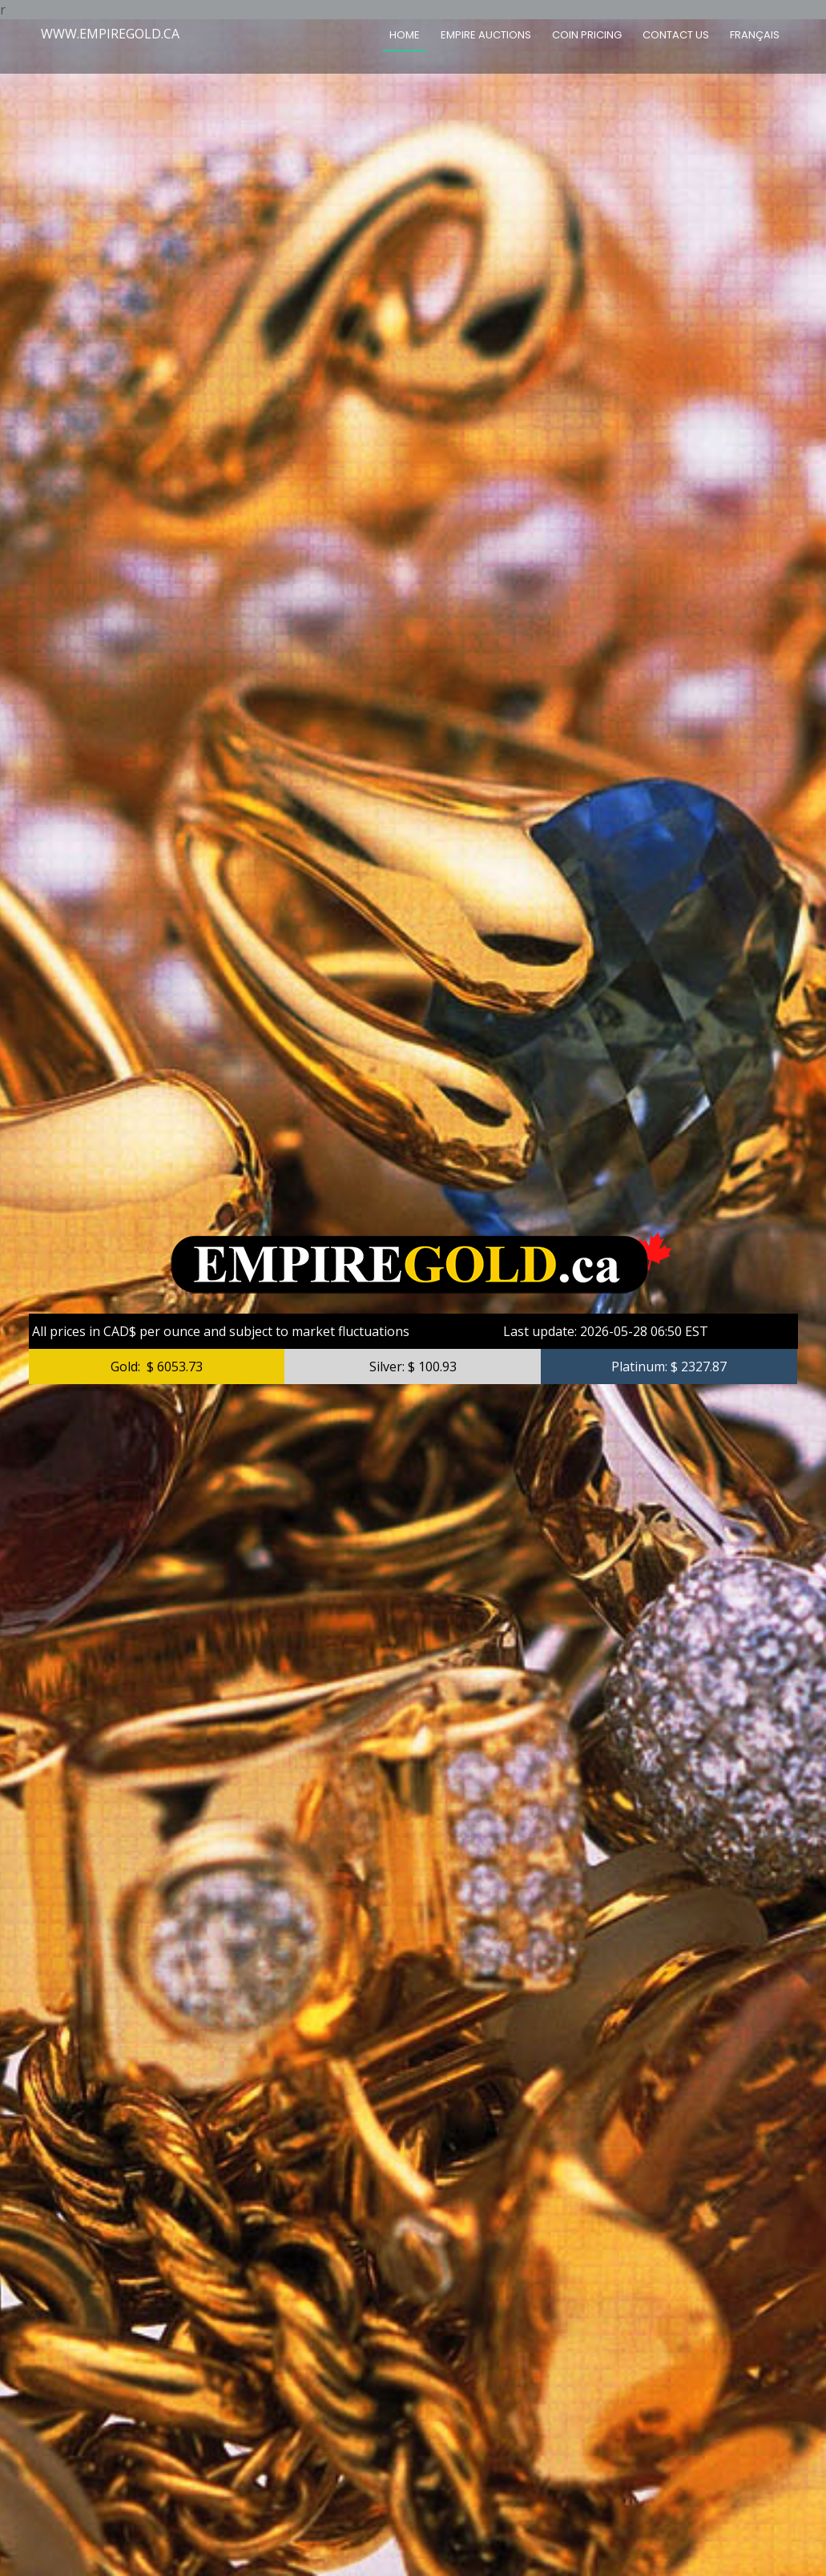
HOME (404, 34)
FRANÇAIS (755, 34)
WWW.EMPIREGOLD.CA (110, 33)
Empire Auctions (486, 34)
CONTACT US (676, 34)
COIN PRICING (587, 34)
